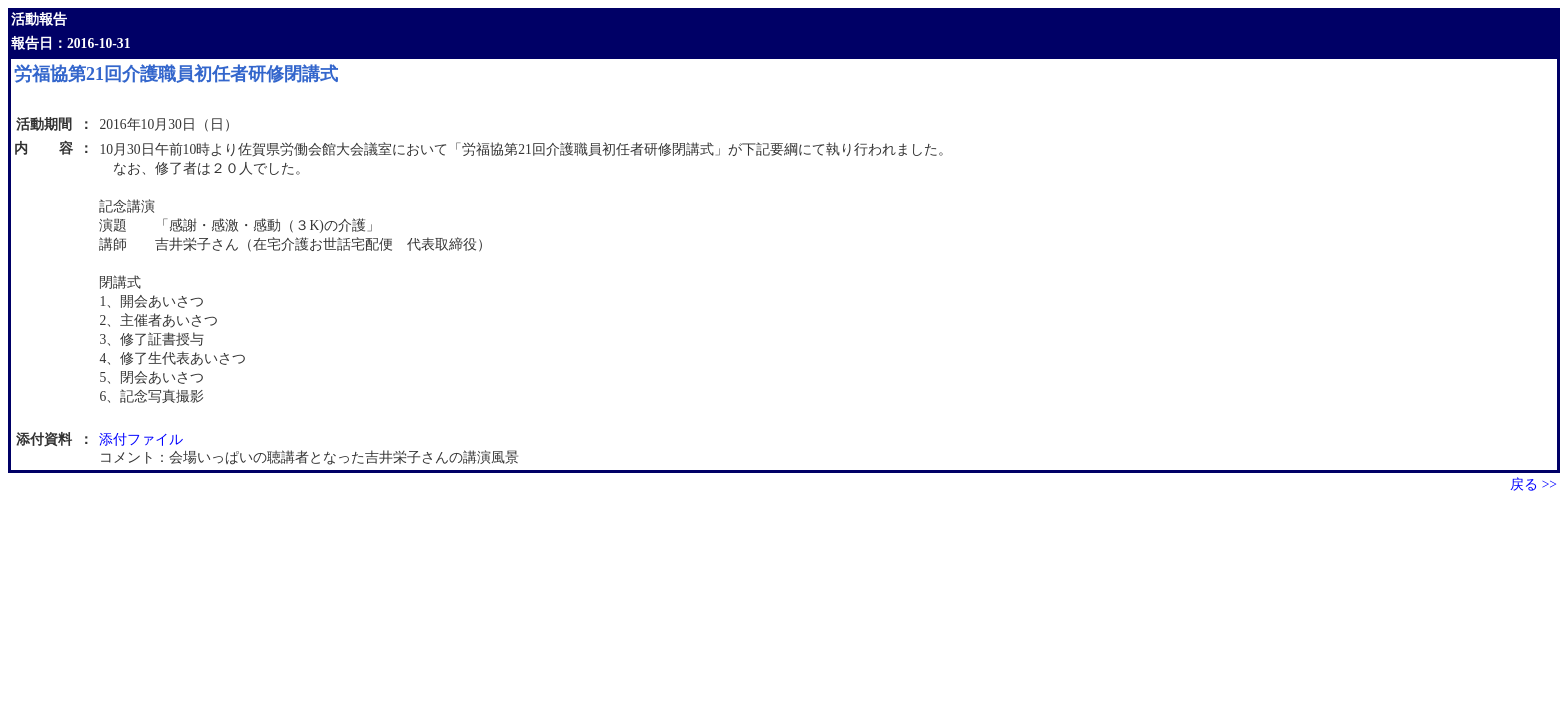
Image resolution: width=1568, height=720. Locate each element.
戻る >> (1533, 484)
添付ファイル (141, 439)
